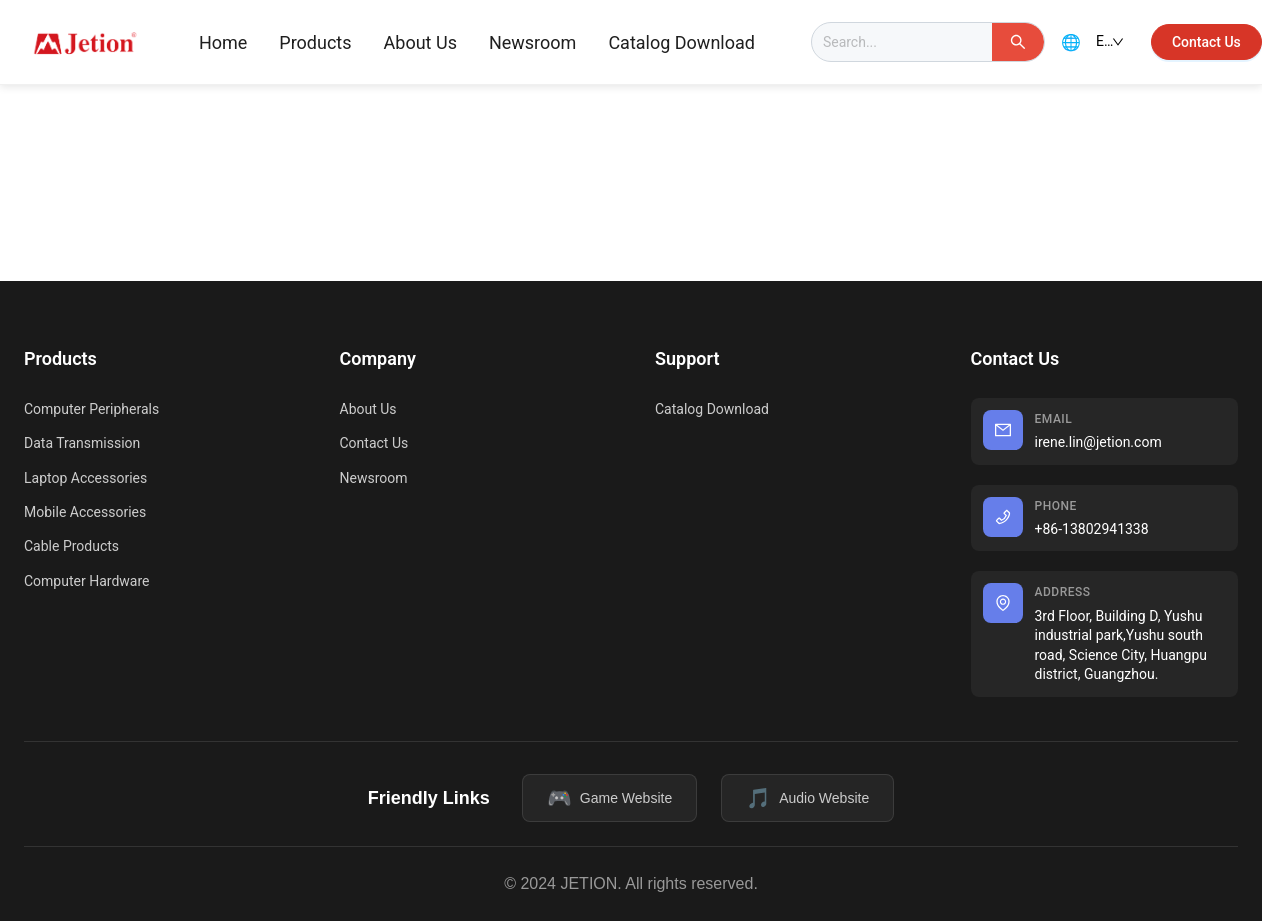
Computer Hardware (86, 581)
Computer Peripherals (91, 409)
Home (223, 42)
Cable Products (71, 546)
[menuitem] (223, 43)
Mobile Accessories (85, 512)
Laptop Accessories (85, 478)
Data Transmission (82, 443)
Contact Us (374, 443)
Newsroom (532, 42)
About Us (420, 42)
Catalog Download (681, 42)
